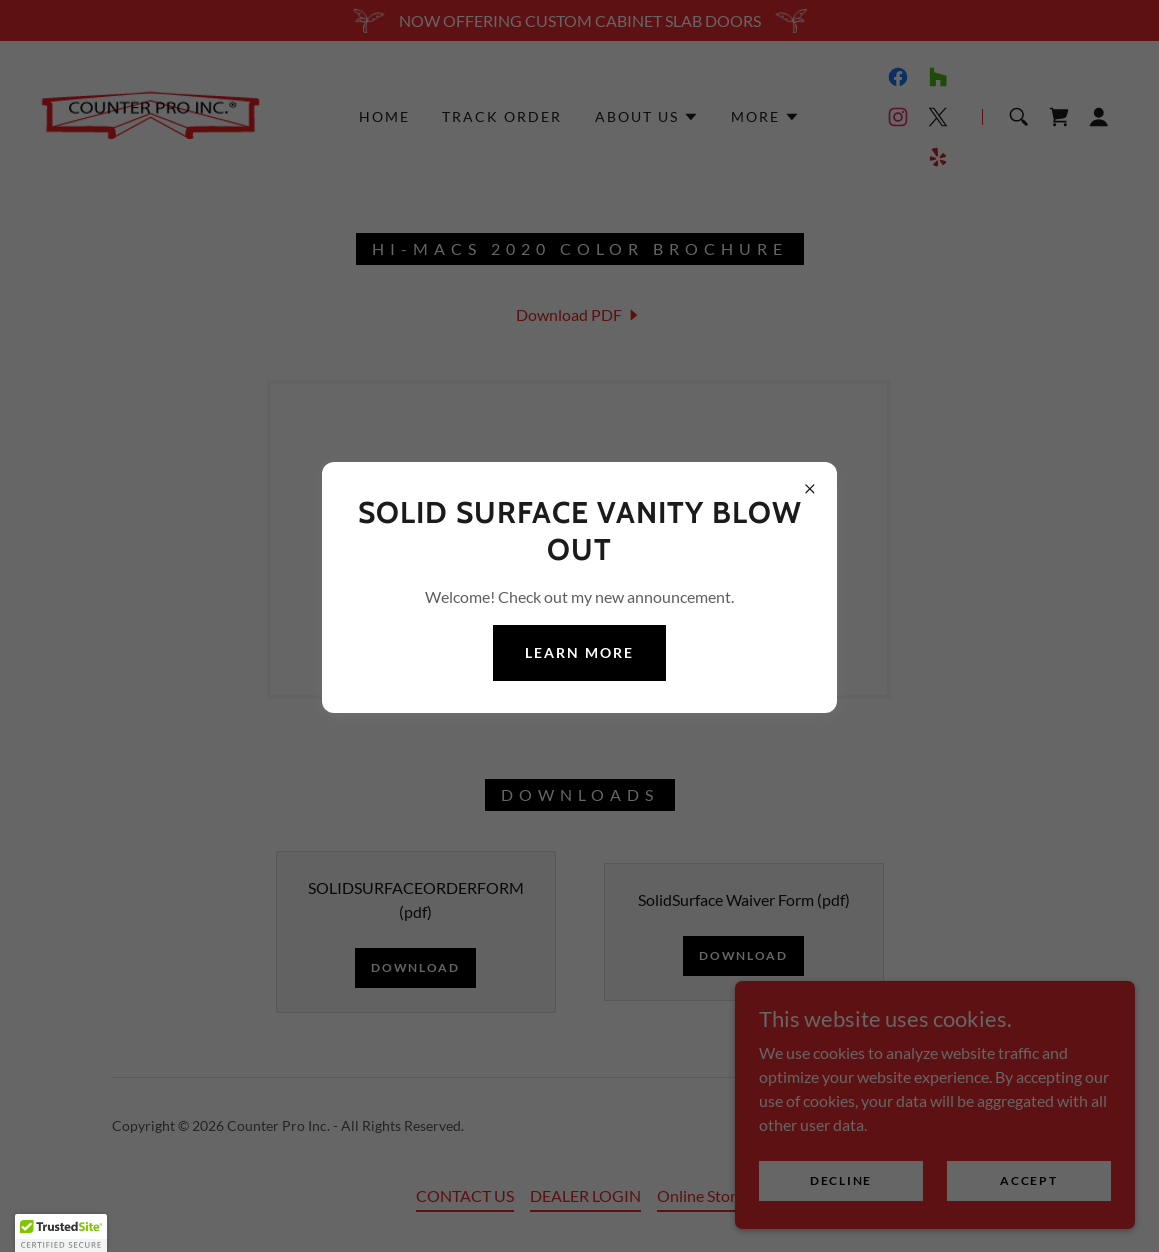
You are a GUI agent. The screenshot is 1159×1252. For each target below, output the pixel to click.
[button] (61, 1233)
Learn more (579, 652)
